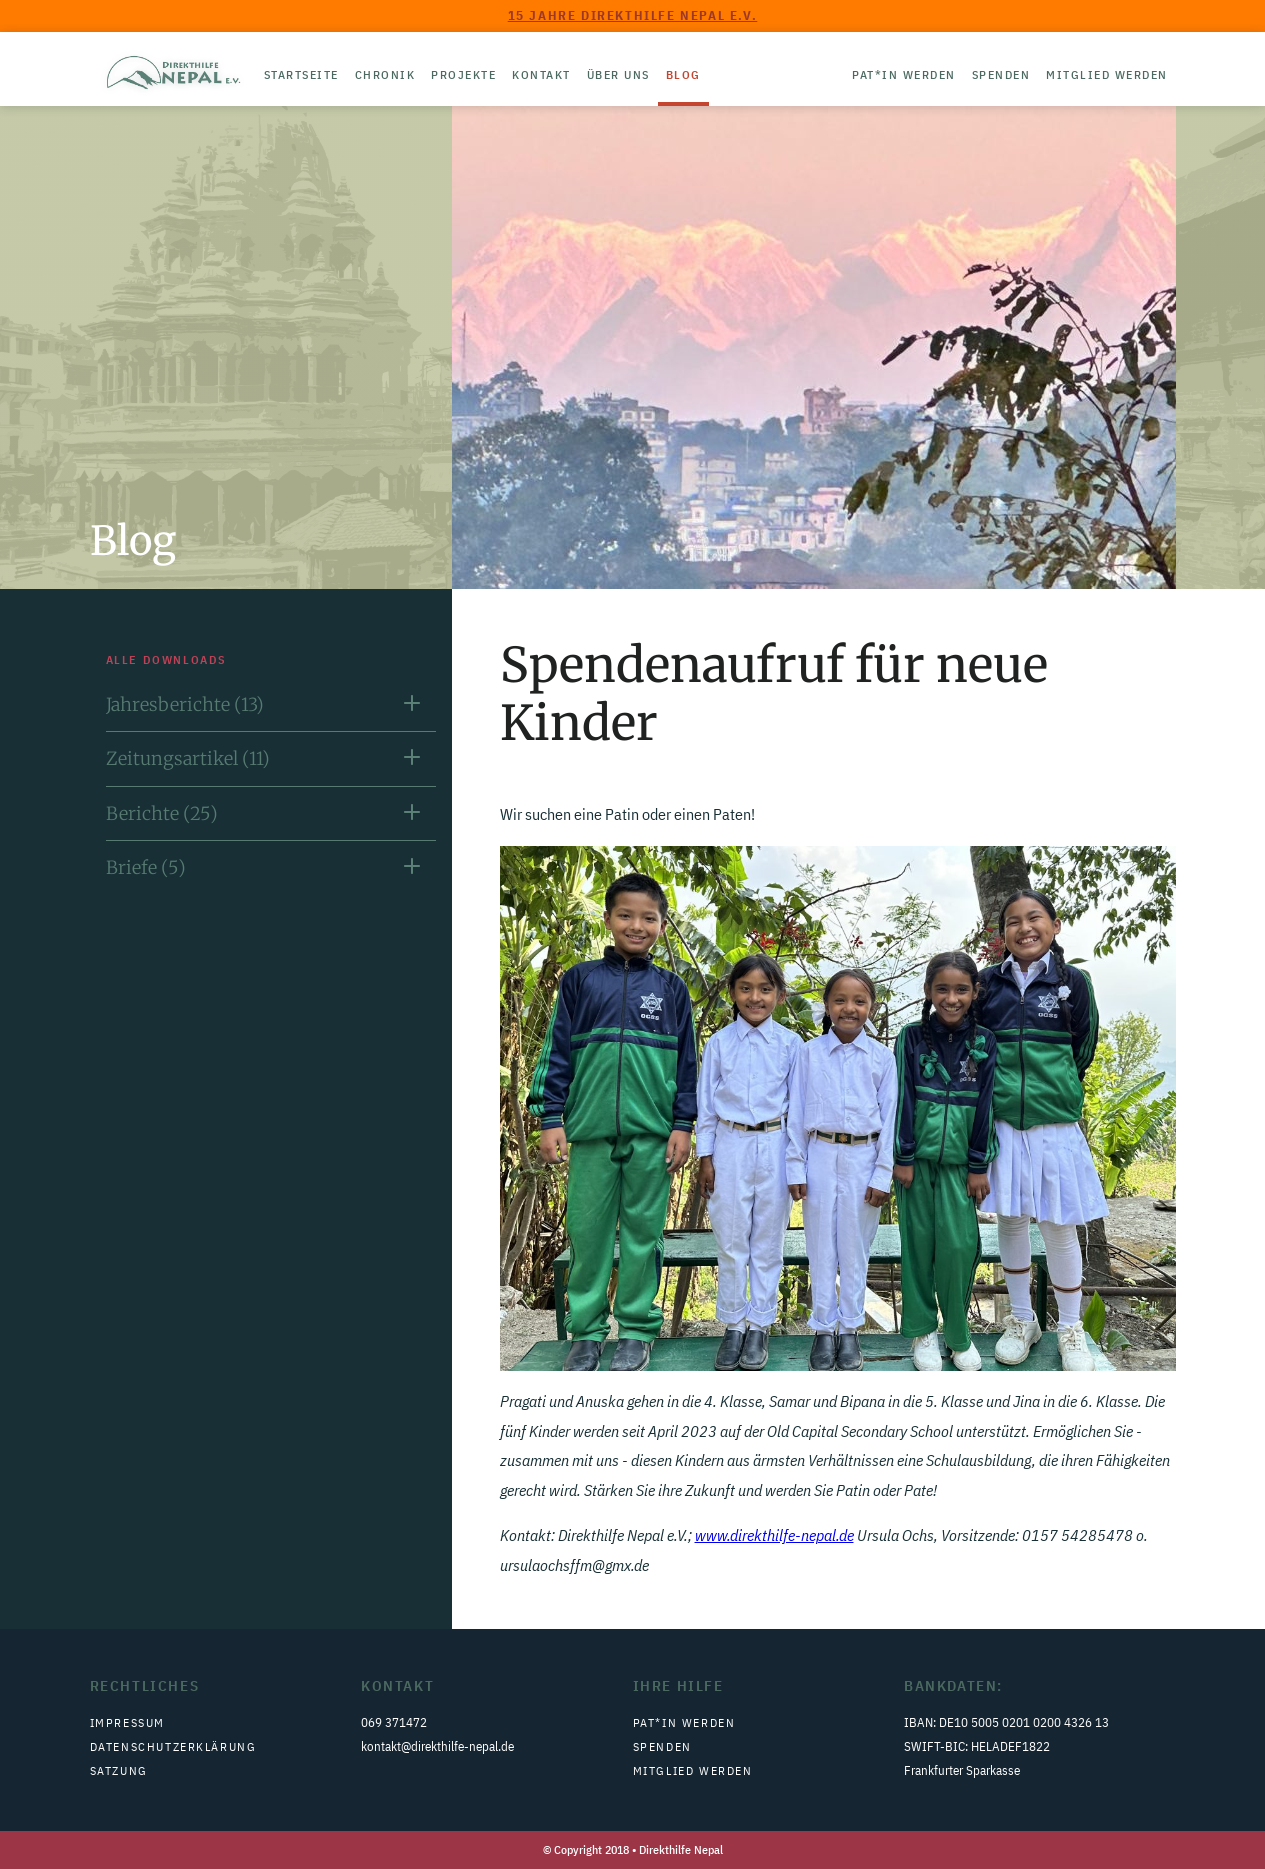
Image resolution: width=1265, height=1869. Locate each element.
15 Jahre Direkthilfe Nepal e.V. (633, 15)
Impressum (127, 1722)
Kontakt (541, 74)
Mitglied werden (1107, 74)
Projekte (463, 74)
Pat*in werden (904, 74)
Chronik (385, 74)
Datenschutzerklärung (173, 1746)
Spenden (1001, 74)
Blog (683, 74)
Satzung (119, 1770)
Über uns (618, 74)
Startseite (301, 74)
